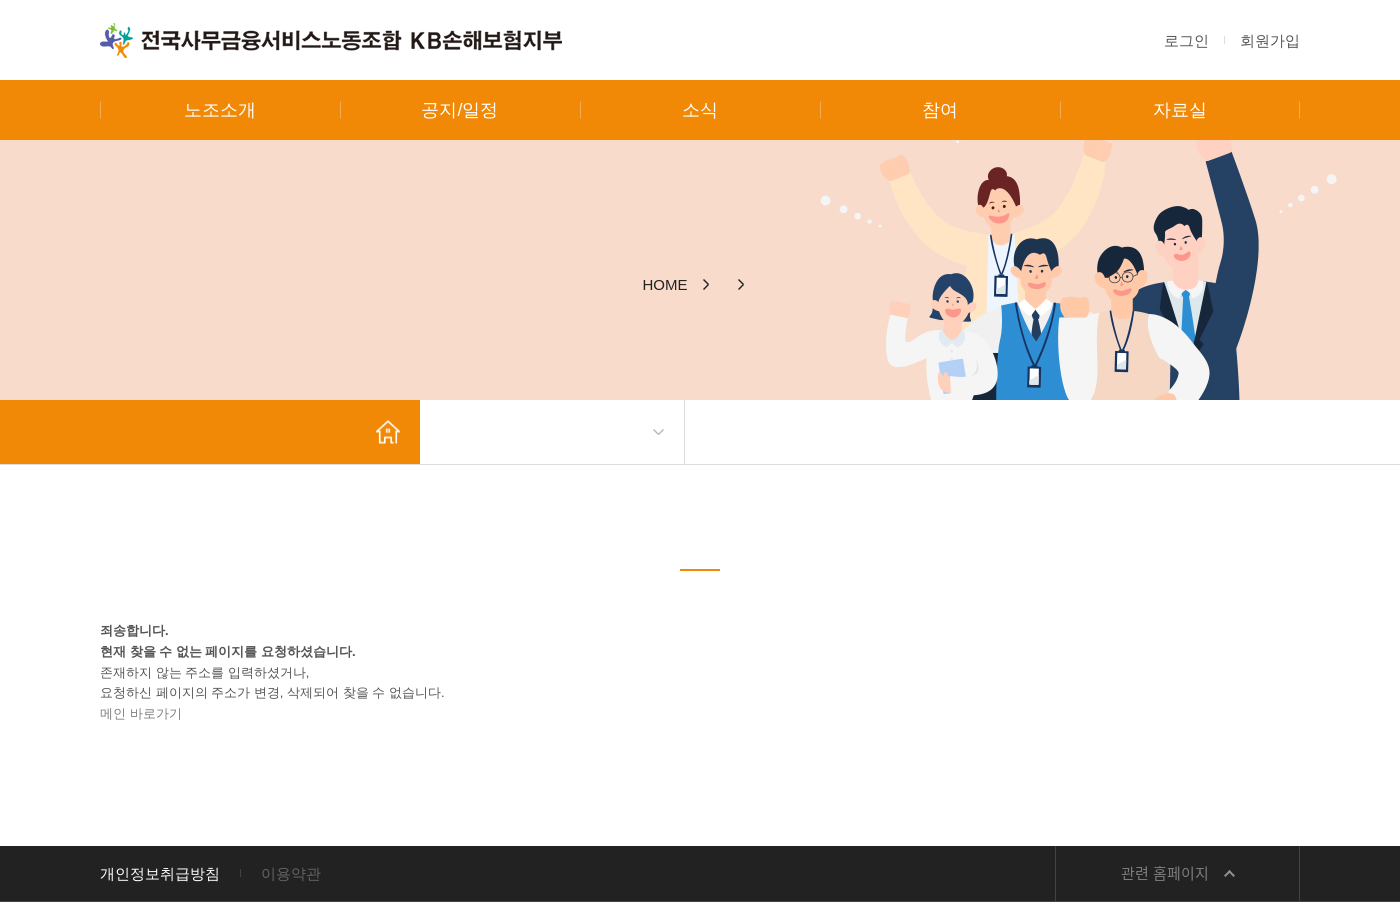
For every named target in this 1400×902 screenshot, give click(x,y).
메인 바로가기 (141, 713)
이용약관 (291, 873)
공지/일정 (459, 110)
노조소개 (220, 110)
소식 (700, 110)
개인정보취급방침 (160, 873)
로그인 (1186, 40)
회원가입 (1270, 40)
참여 (940, 110)
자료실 (1180, 110)
